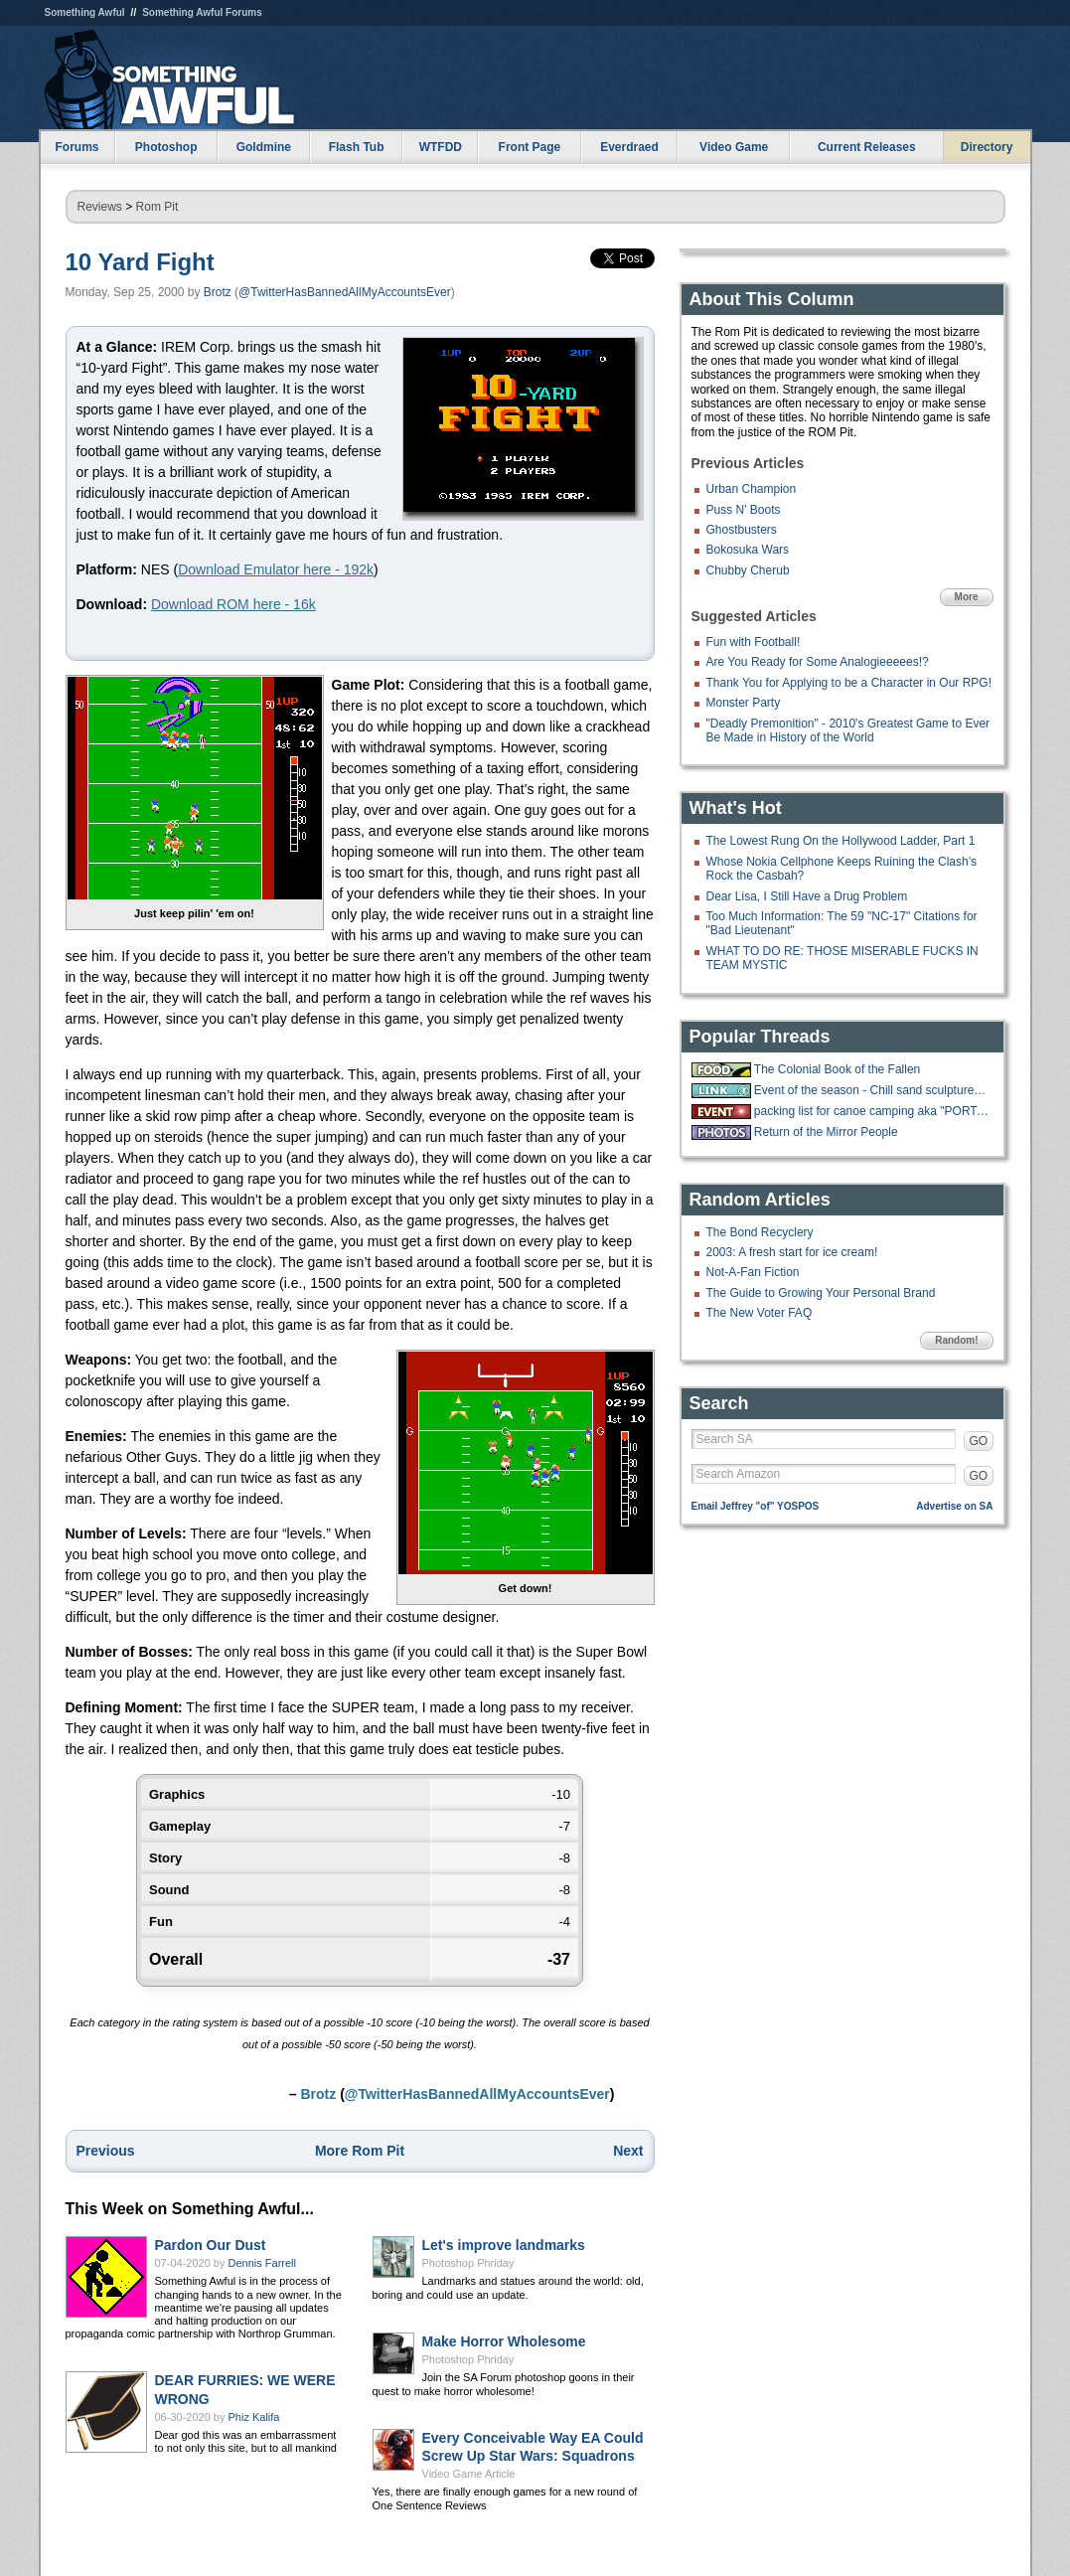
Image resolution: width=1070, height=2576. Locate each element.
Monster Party (743, 703)
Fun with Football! (753, 642)
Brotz (217, 292)
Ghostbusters (741, 530)
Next (628, 2151)
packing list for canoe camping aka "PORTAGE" (871, 1111)
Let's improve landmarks (503, 2245)
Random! (956, 1340)
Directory (987, 147)
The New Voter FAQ (759, 1313)
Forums (76, 147)
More (967, 596)
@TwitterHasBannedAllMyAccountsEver (344, 292)
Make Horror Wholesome (504, 2341)
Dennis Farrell (262, 2263)
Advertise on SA (954, 1506)
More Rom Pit (359, 2151)
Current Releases (867, 147)
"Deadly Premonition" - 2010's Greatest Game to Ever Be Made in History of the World (848, 730)
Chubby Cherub (748, 570)
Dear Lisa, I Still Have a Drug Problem (807, 896)
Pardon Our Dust (210, 2245)
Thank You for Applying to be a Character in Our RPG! (849, 683)
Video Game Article (469, 2474)
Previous (105, 2151)
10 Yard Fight (140, 261)
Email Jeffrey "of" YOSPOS (755, 1506)
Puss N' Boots (743, 510)
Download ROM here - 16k (233, 604)
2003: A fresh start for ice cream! (792, 1252)
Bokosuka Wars (748, 550)
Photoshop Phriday (468, 2263)
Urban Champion (751, 489)
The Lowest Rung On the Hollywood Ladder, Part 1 (841, 841)
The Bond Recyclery (760, 1232)
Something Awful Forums (202, 12)
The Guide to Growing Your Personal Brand (821, 1293)
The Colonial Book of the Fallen (837, 1069)
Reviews (99, 207)
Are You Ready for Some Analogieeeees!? (817, 662)
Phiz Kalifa (254, 2417)
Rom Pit (157, 207)
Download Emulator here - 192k (276, 569)
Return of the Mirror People (826, 1132)
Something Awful (85, 12)
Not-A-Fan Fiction (753, 1272)
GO (979, 1441)
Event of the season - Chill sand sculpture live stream (871, 1090)
